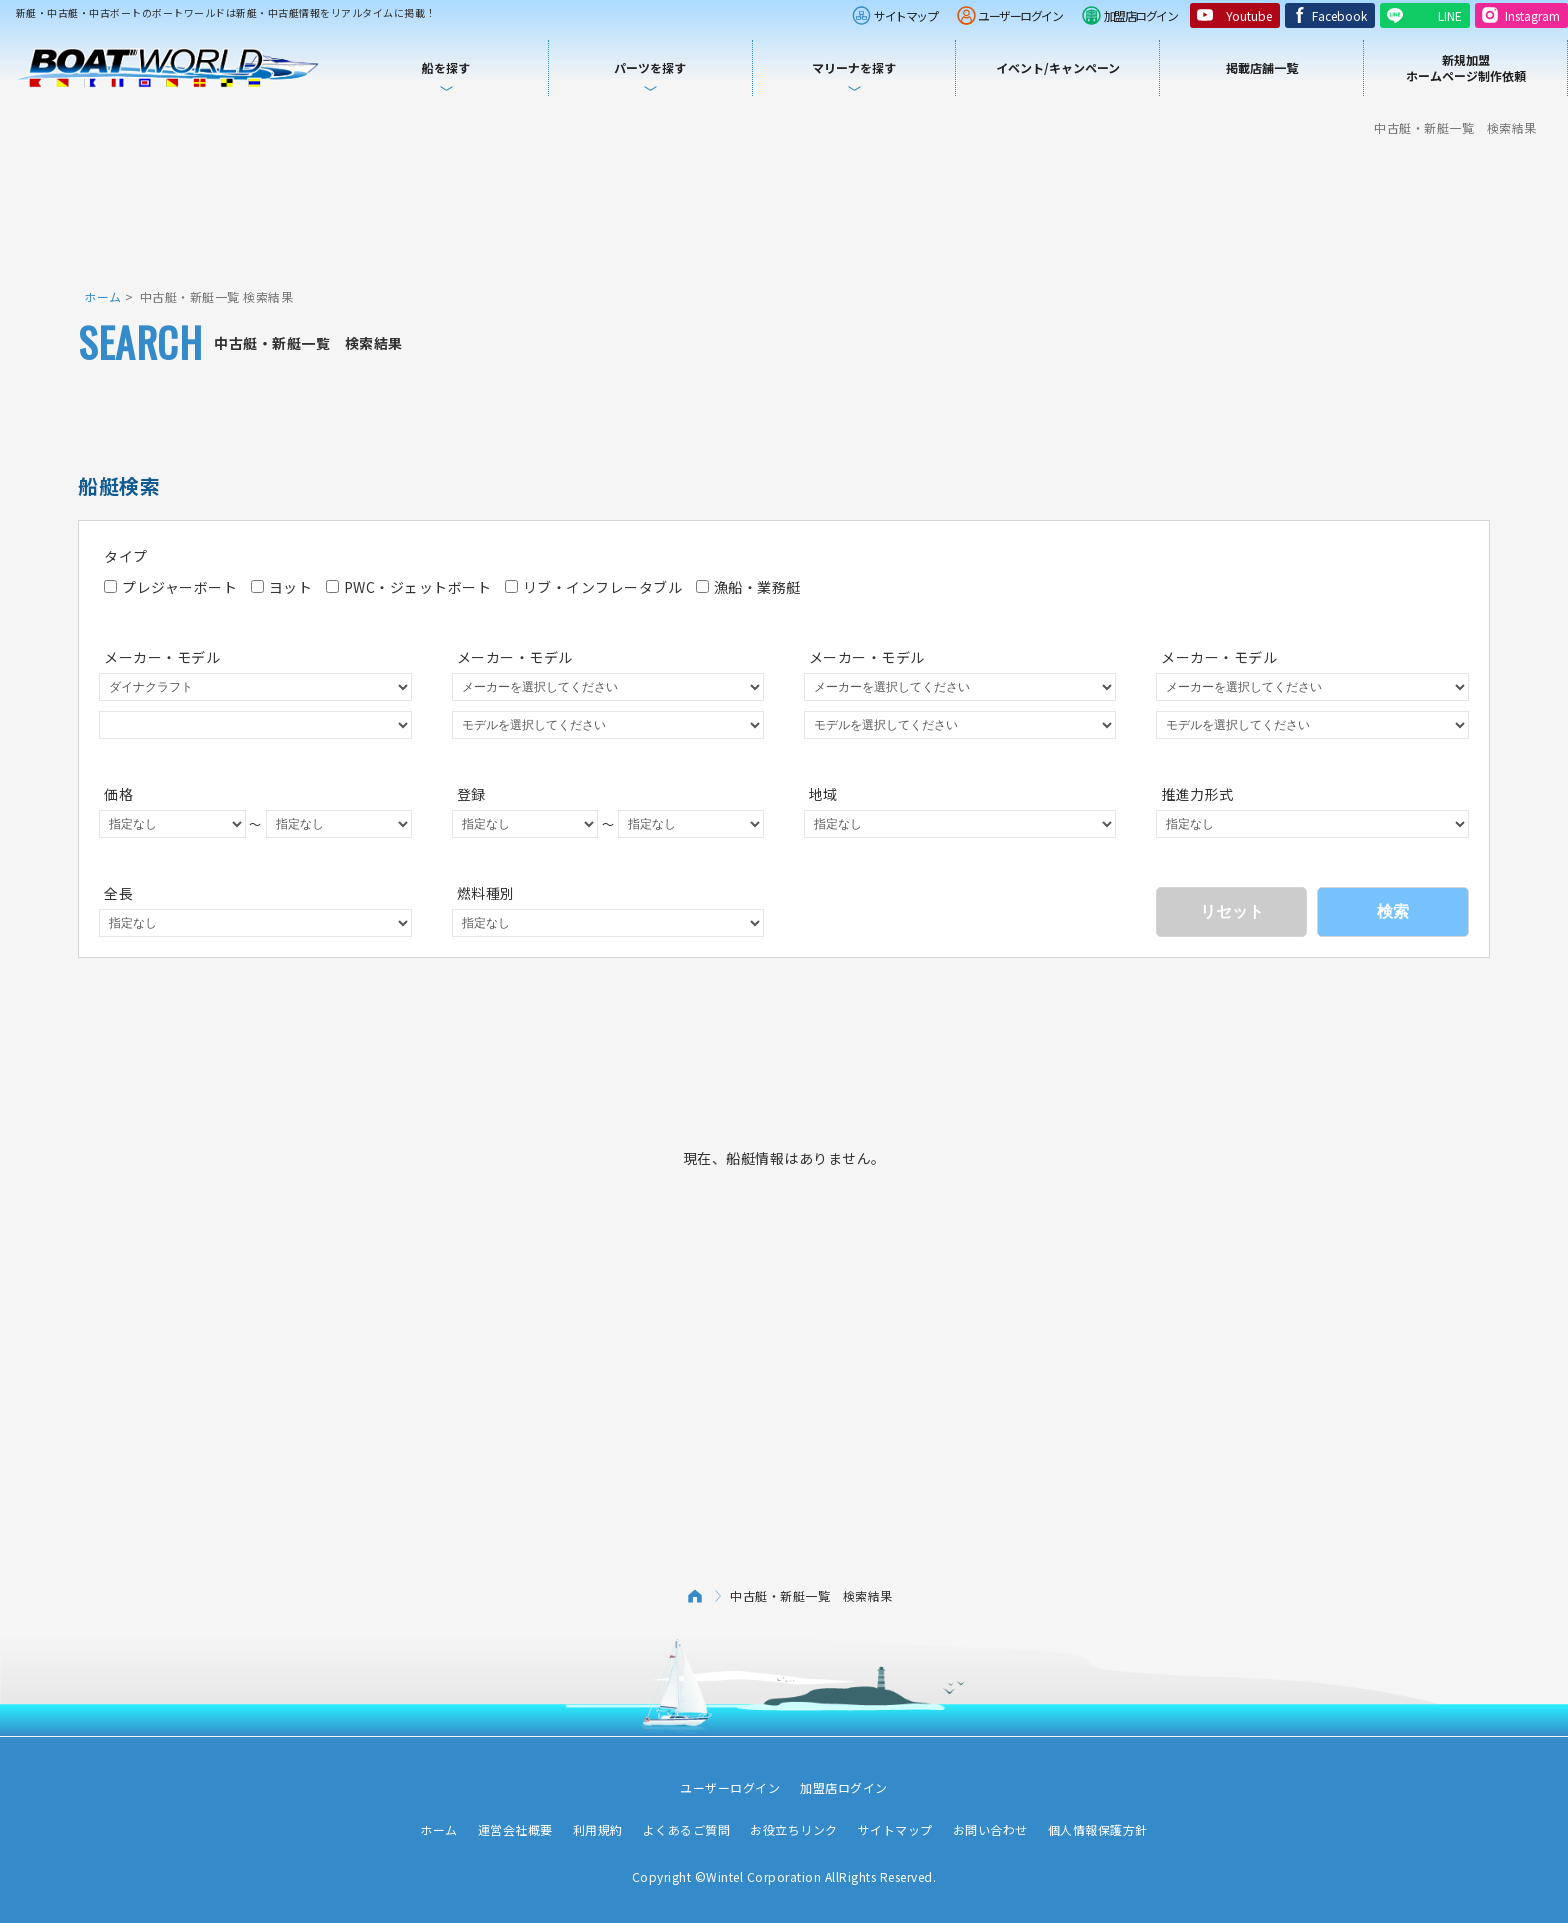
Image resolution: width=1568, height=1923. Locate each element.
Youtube (1249, 15)
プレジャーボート (170, 587)
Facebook (1339, 15)
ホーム (103, 296)
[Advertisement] (784, 210)
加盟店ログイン (1141, 15)
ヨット (282, 587)
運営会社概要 (515, 1829)
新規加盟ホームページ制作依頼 (1466, 67)
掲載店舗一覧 (1262, 67)
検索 (1393, 911)
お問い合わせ (990, 1829)
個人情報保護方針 (1098, 1829)
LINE (1450, 15)
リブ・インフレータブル (594, 587)
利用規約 (598, 1829)
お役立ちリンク (794, 1829)
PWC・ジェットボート (409, 587)
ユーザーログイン (1020, 15)
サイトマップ (905, 15)
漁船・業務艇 (748, 587)
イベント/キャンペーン (1058, 67)
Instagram (1532, 15)
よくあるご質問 (687, 1829)
